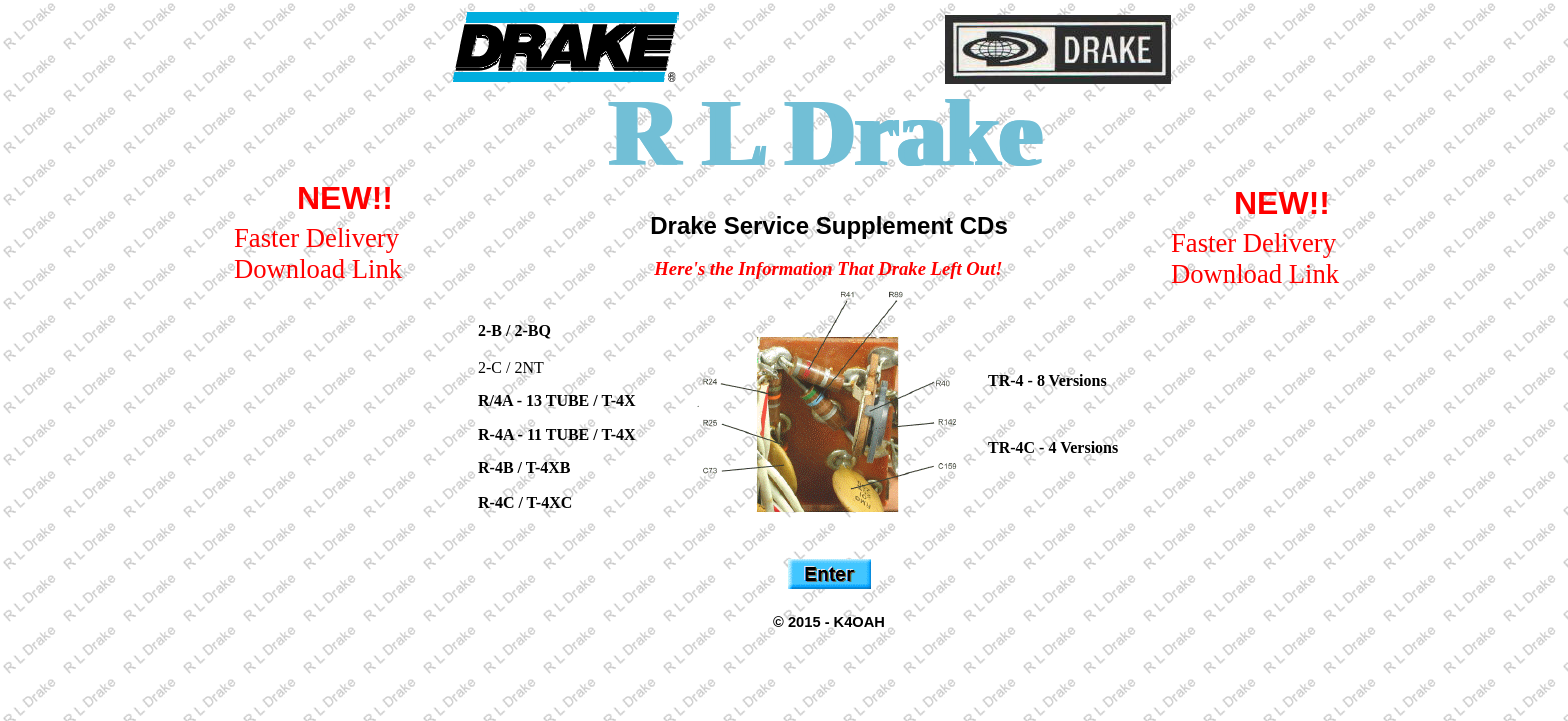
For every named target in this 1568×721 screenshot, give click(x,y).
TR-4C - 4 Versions (1053, 447)
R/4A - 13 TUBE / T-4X (557, 400)
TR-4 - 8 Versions (1047, 380)
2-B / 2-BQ (514, 330)
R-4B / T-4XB (524, 467)
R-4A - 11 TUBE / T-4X (557, 434)
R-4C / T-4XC (525, 502)
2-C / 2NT (511, 367)
